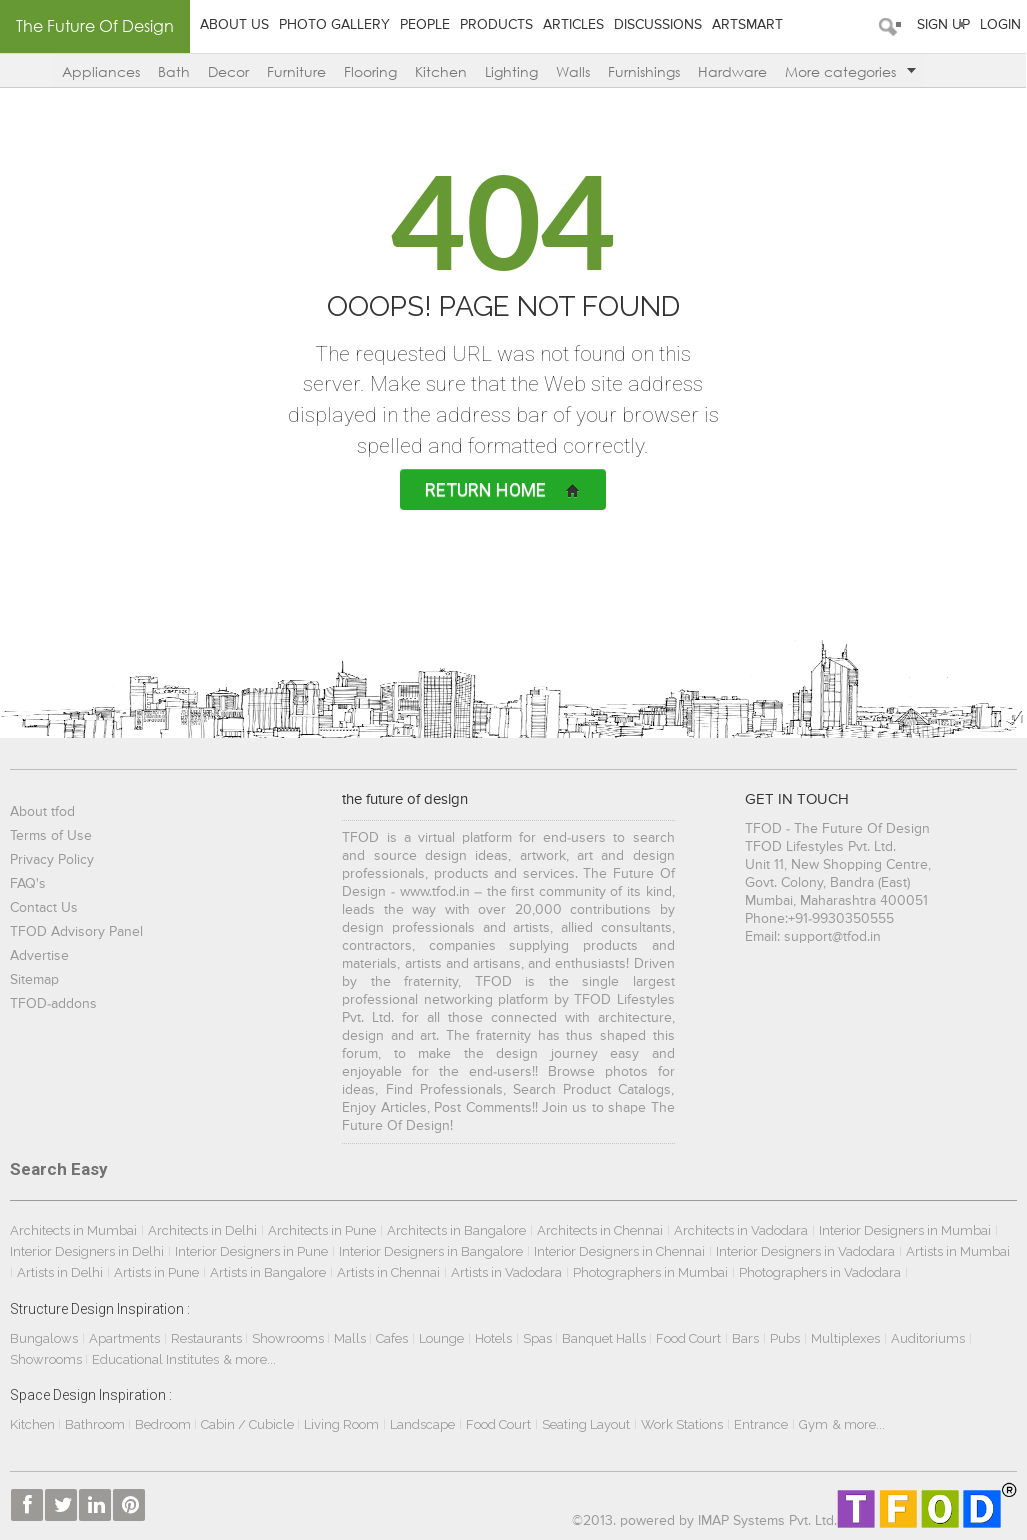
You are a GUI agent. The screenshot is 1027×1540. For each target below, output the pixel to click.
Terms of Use (54, 836)
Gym (816, 1424)
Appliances (98, 71)
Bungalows (47, 1338)
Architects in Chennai (603, 1230)
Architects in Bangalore (459, 1230)
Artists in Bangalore (271, 1272)
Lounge (444, 1338)
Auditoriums (931, 1338)
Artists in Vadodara (509, 1272)
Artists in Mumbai (961, 1251)
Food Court (691, 1338)
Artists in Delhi (63, 1272)
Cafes (395, 1338)
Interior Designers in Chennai (622, 1251)
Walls (570, 71)
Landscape (425, 1424)
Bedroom (167, 1424)
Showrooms (292, 1338)
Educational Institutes (158, 1359)
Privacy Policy (55, 860)
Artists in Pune (159, 1272)
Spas (542, 1338)
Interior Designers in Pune (254, 1251)
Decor (225, 71)
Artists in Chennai (391, 1272)
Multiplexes (848, 1338)
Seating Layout (589, 1424)
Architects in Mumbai (76, 1230)
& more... (252, 1359)
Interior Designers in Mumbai (908, 1230)
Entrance (764, 1424)
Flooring (367, 71)
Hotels (496, 1338)
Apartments (127, 1338)
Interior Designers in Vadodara (808, 1251)
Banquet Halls (608, 1338)
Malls (354, 1338)
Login (994, 25)
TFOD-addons (56, 1004)
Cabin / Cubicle (252, 1424)
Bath (171, 71)
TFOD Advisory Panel (79, 932)
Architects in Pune (325, 1230)
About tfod (45, 812)
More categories (847, 71)
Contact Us (47, 908)
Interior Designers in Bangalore (434, 1251)
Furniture (293, 71)
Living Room (344, 1424)
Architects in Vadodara (744, 1230)
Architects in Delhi (205, 1230)
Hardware (729, 71)
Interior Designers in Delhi (90, 1251)
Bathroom (99, 1424)
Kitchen (438, 71)
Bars (748, 1338)
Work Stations (685, 1424)
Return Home (503, 489)
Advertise (42, 956)
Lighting (508, 71)
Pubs (788, 1338)
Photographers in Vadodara (823, 1272)
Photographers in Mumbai (653, 1272)
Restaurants (211, 1338)
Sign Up (937, 25)
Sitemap (37, 980)
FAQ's (31, 884)
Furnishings (641, 71)
